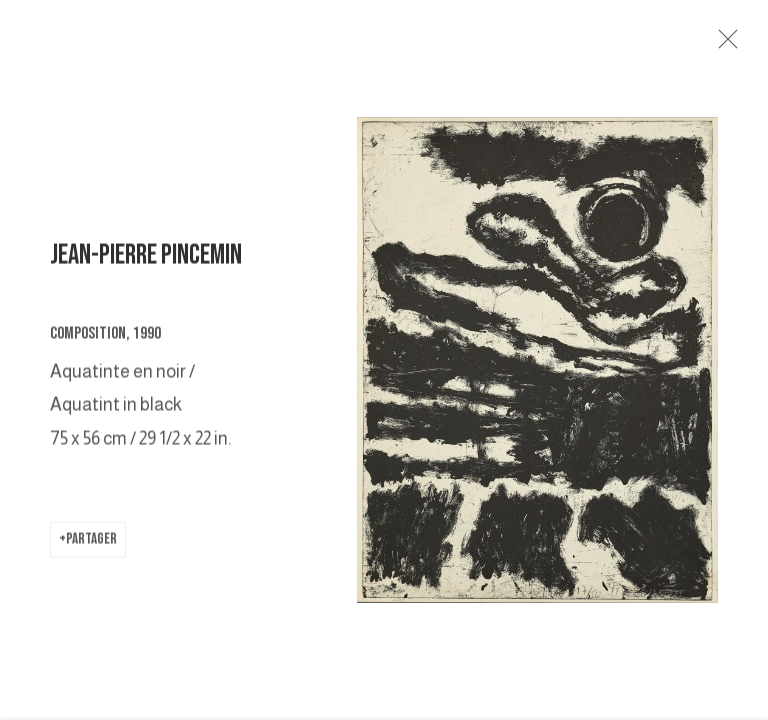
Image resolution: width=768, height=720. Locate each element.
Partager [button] (91, 542)
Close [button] (725, 45)
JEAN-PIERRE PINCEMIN (146, 259)
